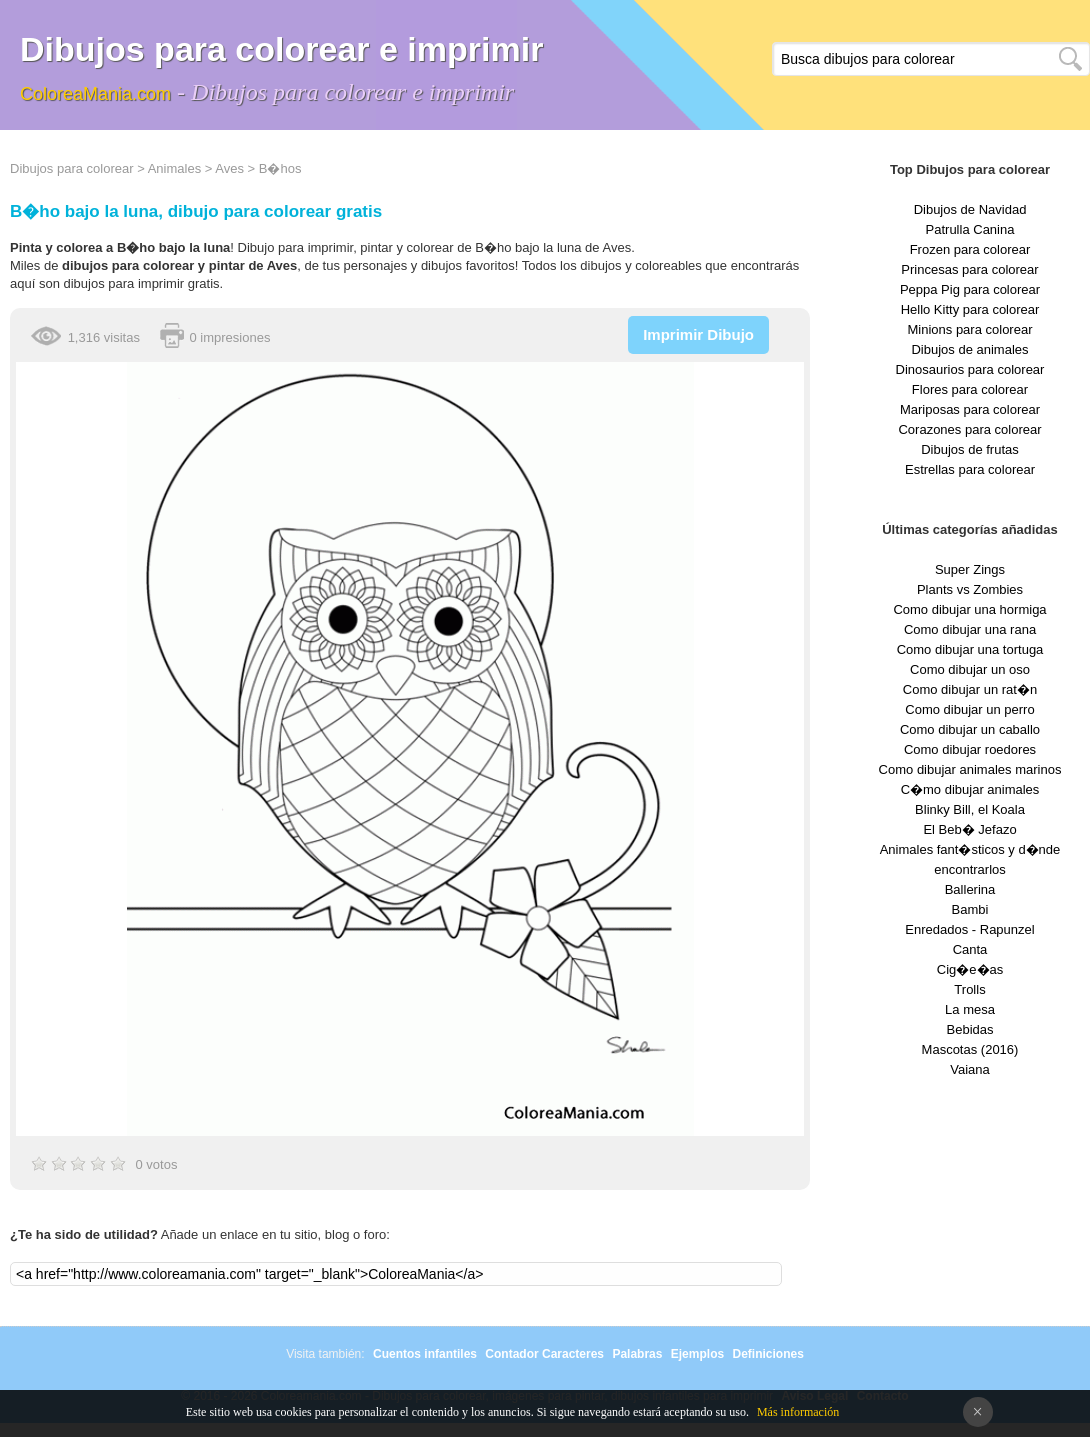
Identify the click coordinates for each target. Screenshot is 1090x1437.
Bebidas (970, 1029)
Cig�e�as (970, 969)
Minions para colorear (969, 329)
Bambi (970, 909)
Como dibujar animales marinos (970, 769)
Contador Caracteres (544, 1354)
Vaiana (970, 1069)
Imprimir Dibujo (698, 334)
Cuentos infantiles (425, 1354)
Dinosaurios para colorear (970, 369)
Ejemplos (697, 1354)
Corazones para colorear (969, 429)
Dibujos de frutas (970, 449)
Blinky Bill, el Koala (970, 809)
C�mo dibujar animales (970, 789)
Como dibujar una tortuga (970, 649)
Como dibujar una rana (970, 629)
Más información (798, 1412)
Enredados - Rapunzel (969, 929)
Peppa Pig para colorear (970, 289)
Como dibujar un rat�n (970, 689)
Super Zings (970, 569)
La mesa (970, 1009)
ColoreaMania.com (95, 94)
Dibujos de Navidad (970, 209)
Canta (970, 949)
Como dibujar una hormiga (969, 609)
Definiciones (767, 1354)
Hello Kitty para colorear (970, 309)
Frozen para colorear (970, 249)
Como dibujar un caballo (970, 729)
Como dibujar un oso (970, 669)
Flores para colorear (970, 389)
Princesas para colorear (969, 269)
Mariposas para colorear (970, 409)
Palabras (637, 1354)
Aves (229, 168)
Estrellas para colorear (970, 469)
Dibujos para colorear (72, 168)
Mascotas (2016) (970, 1049)
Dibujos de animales (969, 349)
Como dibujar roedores (970, 749)
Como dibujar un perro (969, 709)
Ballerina (970, 889)
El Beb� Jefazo (969, 829)
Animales (174, 168)
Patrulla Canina (970, 229)
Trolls (969, 989)
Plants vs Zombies (970, 589)
